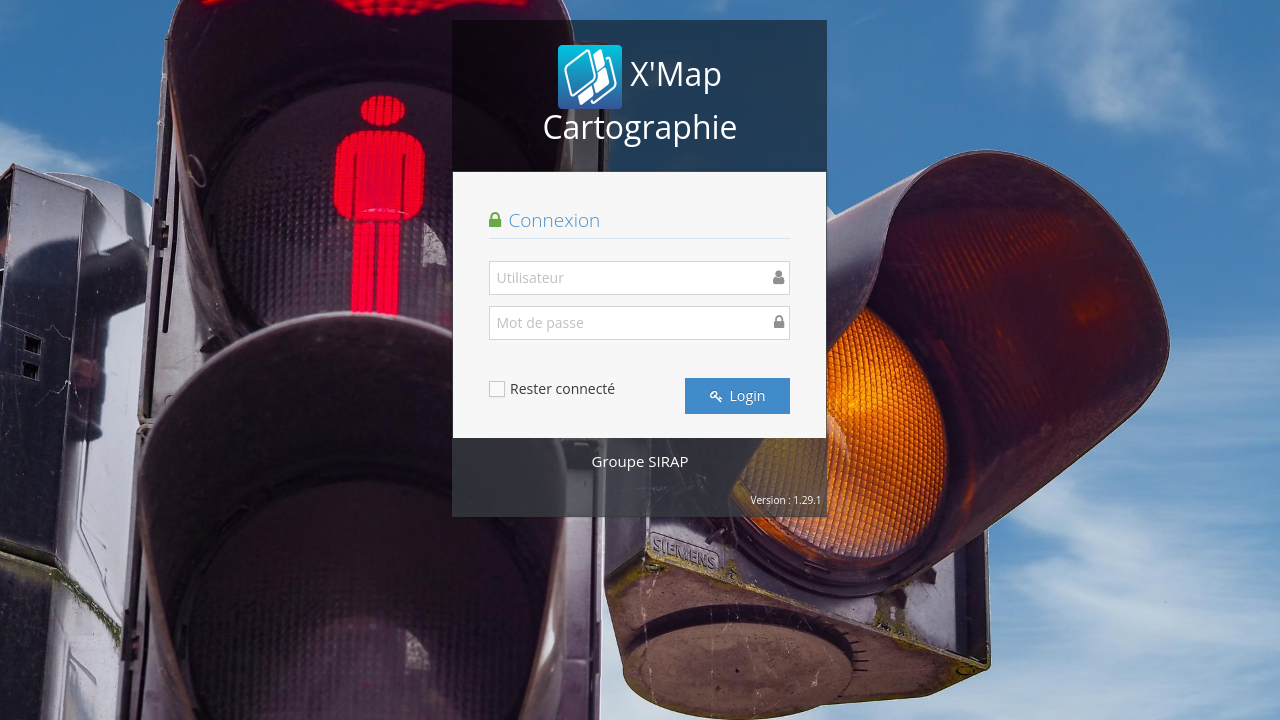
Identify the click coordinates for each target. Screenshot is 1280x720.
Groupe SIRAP (640, 461)
